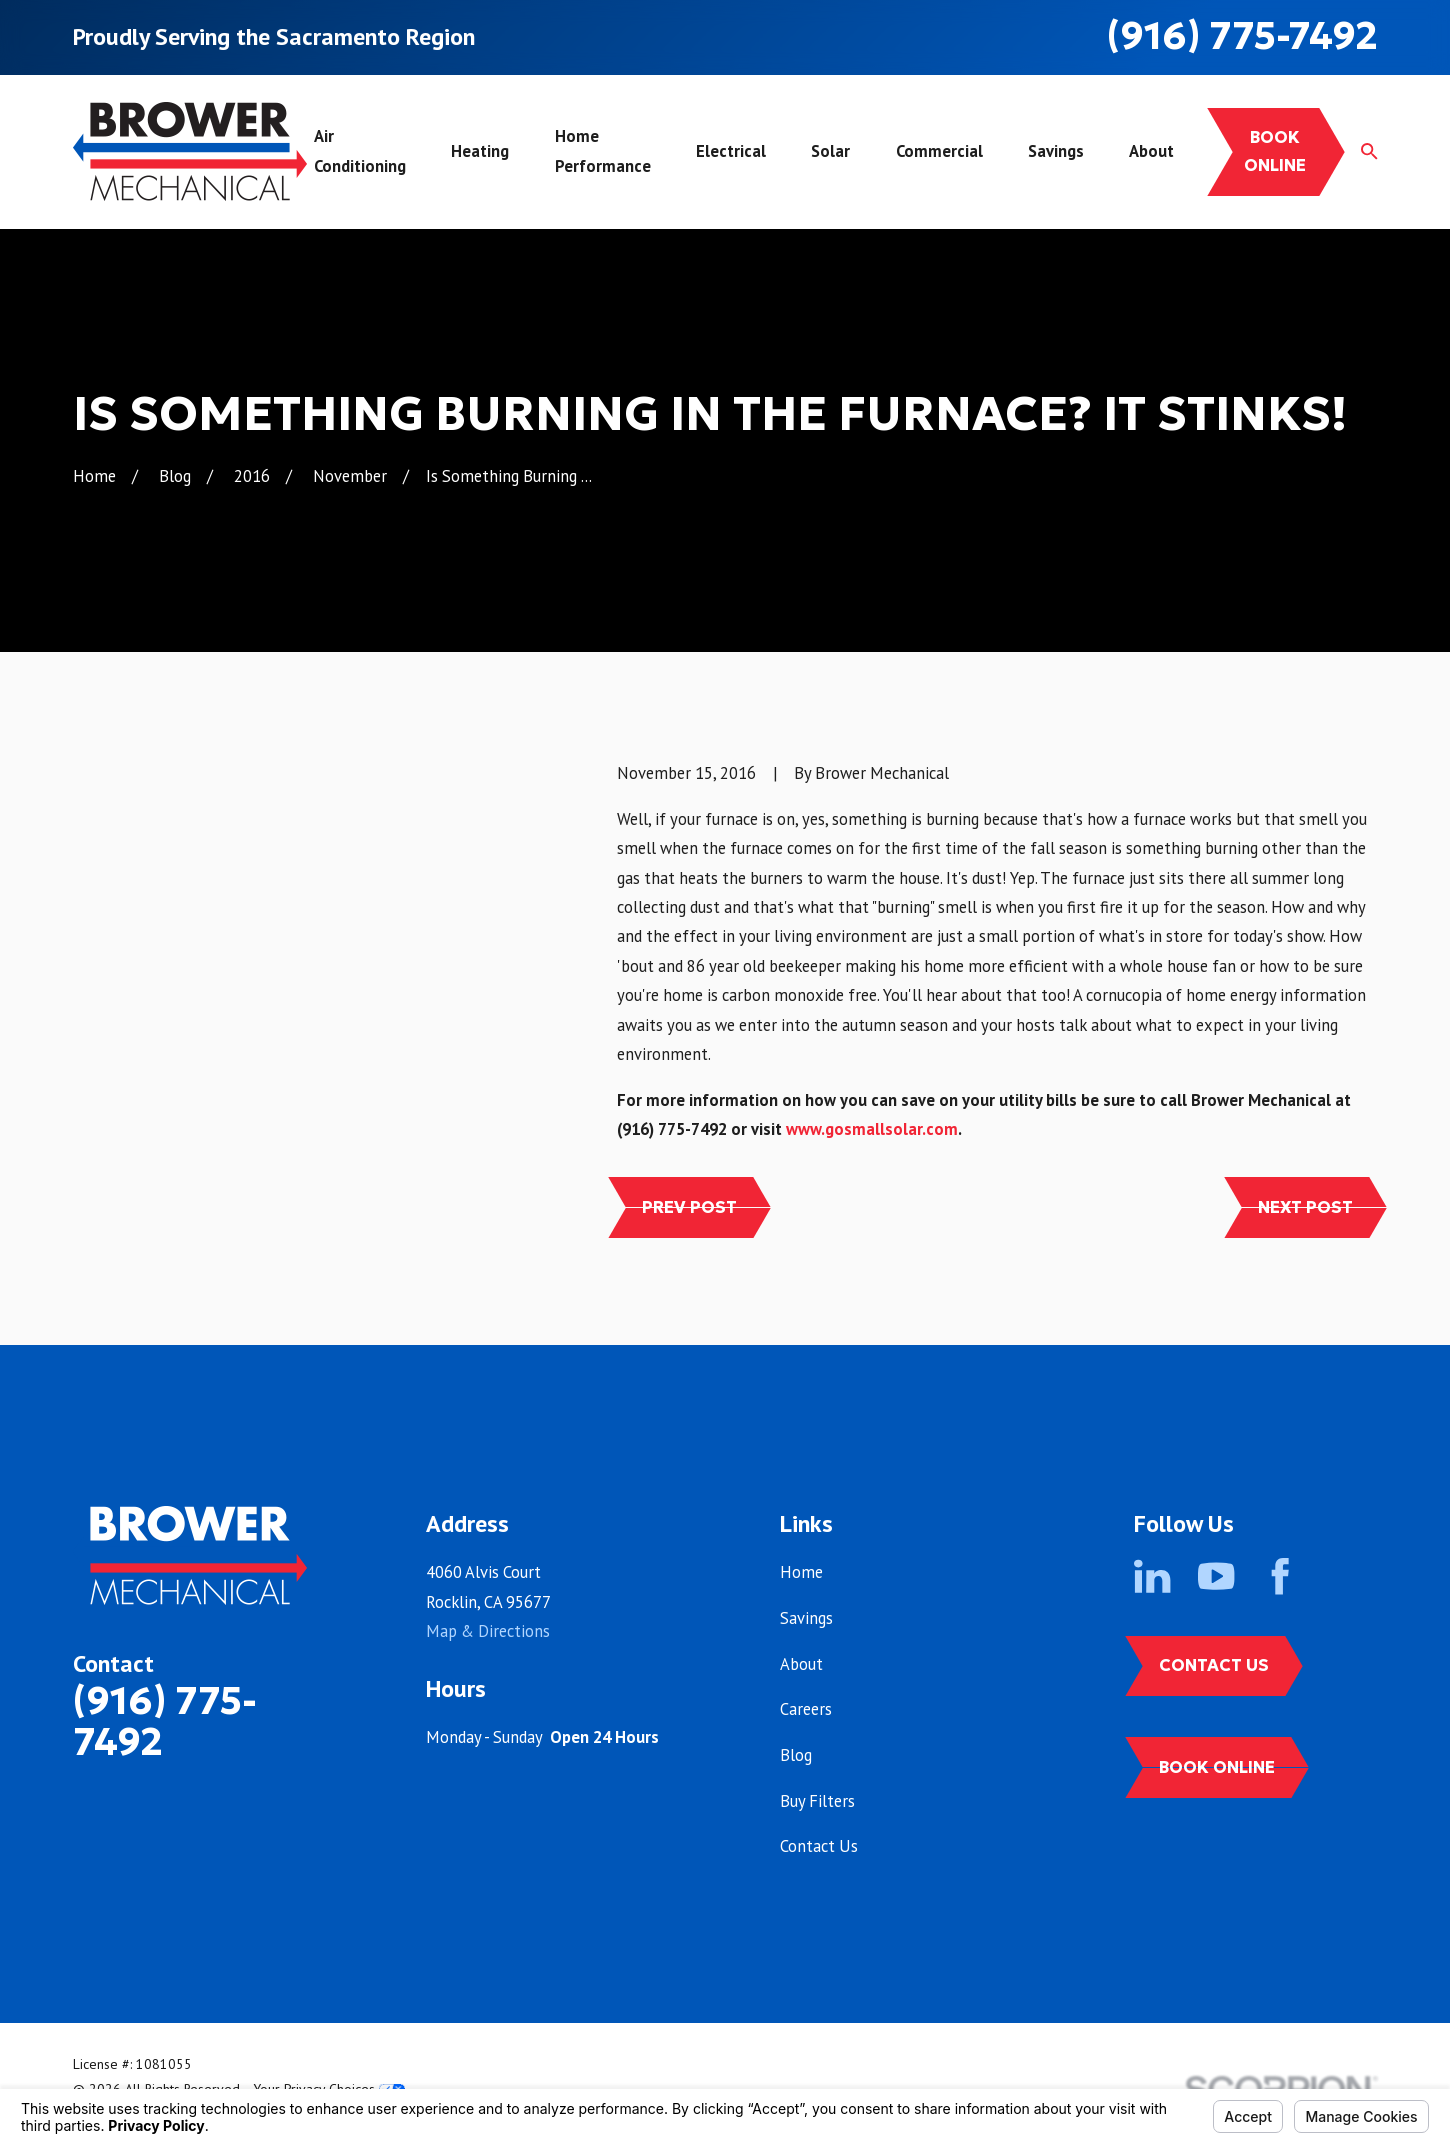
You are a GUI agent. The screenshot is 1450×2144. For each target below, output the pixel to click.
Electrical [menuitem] (731, 151)
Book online (1275, 151)
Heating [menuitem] (480, 151)
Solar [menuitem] (830, 151)
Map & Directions (488, 1631)
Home (801, 1572)
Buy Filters (817, 1801)
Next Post (1305, 1207)
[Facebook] (1280, 1576)
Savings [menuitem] (1056, 151)
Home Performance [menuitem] (603, 150)
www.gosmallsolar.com (872, 1129)
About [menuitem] (1151, 151)
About (801, 1664)
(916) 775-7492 (1242, 35)
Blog (796, 1755)
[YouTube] (1216, 1576)
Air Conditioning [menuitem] (360, 150)
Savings (806, 1618)
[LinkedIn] (1152, 1576)
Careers (806, 1709)
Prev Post (689, 1207)
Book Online (1217, 1767)
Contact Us (819, 1846)
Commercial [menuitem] (939, 151)
